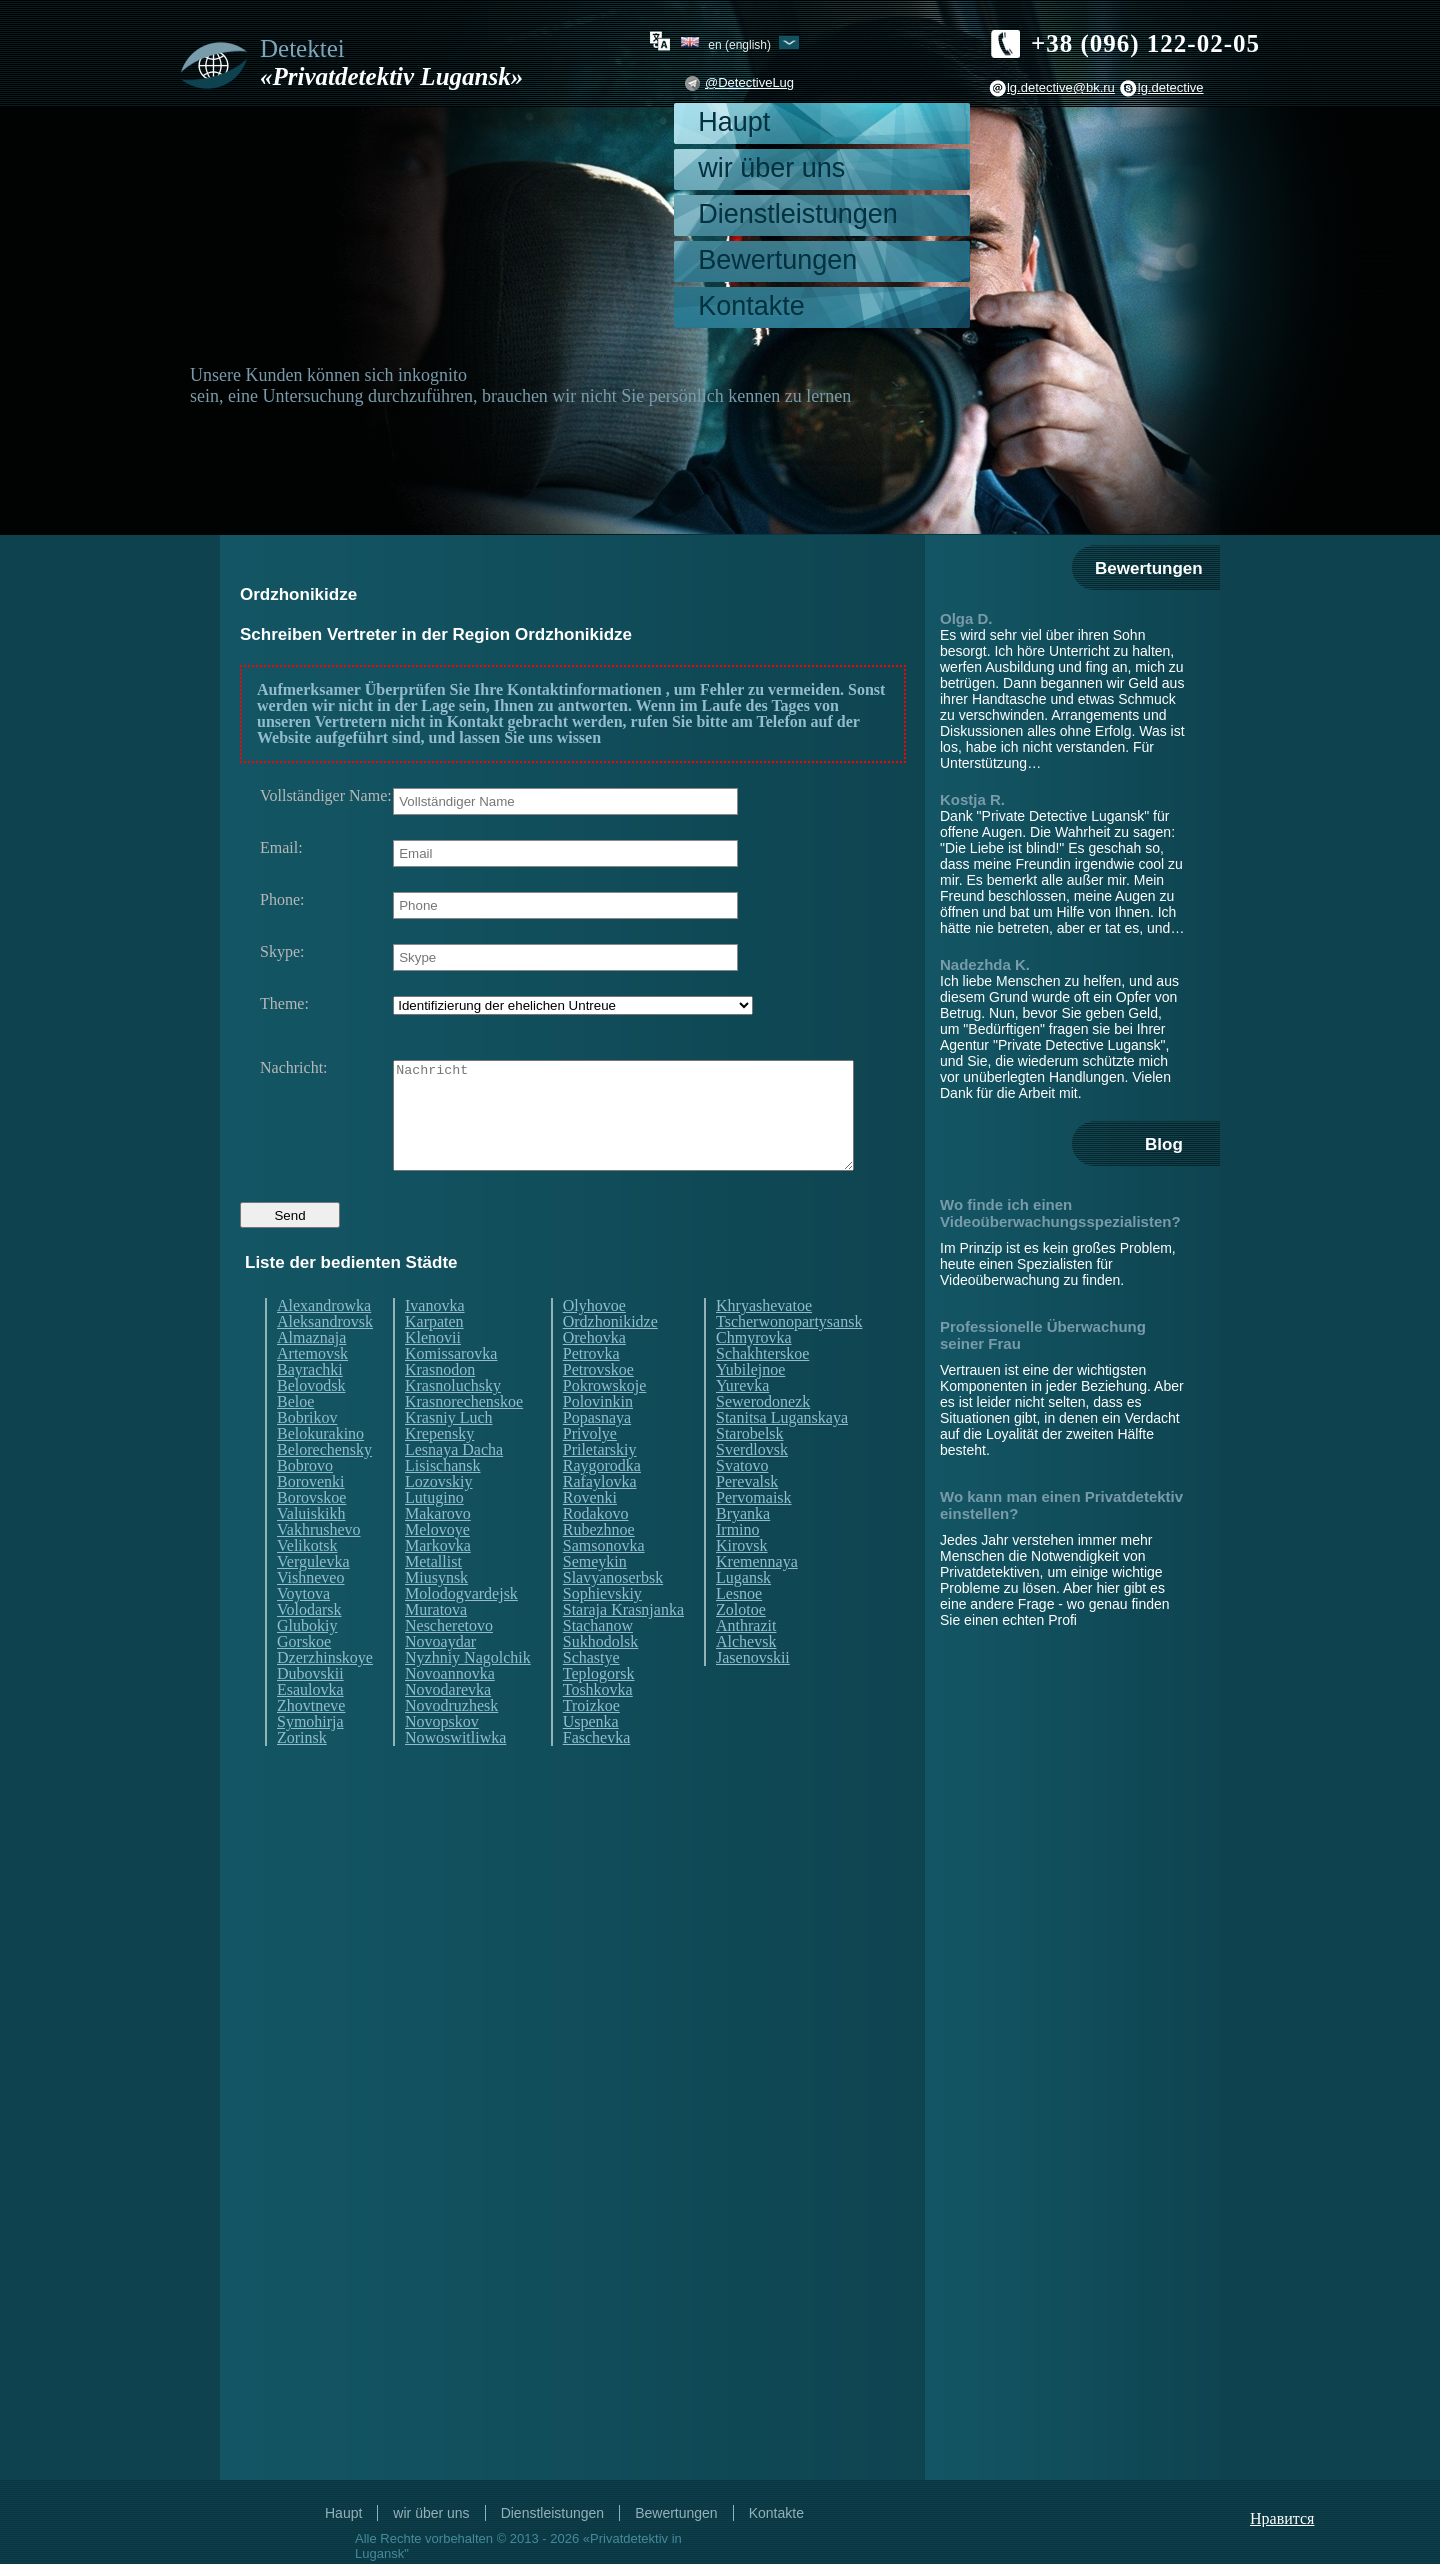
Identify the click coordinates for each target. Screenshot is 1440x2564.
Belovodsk (311, 1423)
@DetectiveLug (749, 82)
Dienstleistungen (798, 214)
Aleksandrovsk (325, 1359)
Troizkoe (591, 1743)
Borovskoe (311, 1535)
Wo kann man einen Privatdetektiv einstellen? (1061, 1505)
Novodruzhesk (451, 1743)
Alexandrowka (324, 1343)
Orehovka (594, 1375)
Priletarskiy (600, 1487)
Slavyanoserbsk (613, 1615)
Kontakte (751, 306)
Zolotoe (741, 1647)
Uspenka (591, 1759)
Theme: (284, 1004)
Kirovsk (742, 1583)
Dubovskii (310, 1711)
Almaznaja (311, 1375)
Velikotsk (307, 1583)
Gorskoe (304, 1679)
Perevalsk (747, 1519)
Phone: (282, 900)
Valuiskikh (311, 1551)
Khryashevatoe (764, 1343)
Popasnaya (597, 1455)
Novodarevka (448, 1727)
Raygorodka (602, 1503)
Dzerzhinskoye (325, 1695)
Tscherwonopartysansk (789, 1359)
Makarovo (438, 1551)
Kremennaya (757, 1599)
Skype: (282, 952)
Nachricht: (294, 1068)
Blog (1164, 1144)
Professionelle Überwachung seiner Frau (1043, 1335)
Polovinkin (598, 1439)
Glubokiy (307, 1663)
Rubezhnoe (599, 1567)
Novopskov (442, 1759)
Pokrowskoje (605, 1423)
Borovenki (311, 1519)
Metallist (433, 1599)
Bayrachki (310, 1407)
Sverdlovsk (752, 1487)
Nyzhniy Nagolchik (468, 1695)
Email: (281, 848)
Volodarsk (309, 1647)
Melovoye (437, 1567)
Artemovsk (312, 1391)
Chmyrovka (754, 1375)
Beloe (295, 1439)
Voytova (303, 1631)
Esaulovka (310, 1727)
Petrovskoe (598, 1407)
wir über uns (771, 168)
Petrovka (591, 1391)
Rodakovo (596, 1551)
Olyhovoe (594, 1343)
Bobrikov (307, 1455)
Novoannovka (450, 1711)
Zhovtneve (311, 1743)
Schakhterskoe (762, 1391)
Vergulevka (313, 1599)
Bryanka (743, 1551)
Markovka (438, 1583)
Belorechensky (324, 1487)
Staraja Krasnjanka (623, 1647)
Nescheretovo (449, 1663)
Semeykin (595, 1599)
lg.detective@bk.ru (1061, 87)
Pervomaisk (754, 1535)
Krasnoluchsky (453, 1423)
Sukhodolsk (601, 1679)
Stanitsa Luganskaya (782, 1455)
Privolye (590, 1471)
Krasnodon (440, 1407)
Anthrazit (746, 1663)
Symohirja (310, 1759)
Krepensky (439, 1471)
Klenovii (433, 1375)
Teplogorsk (599, 1711)
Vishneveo (310, 1615)
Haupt (734, 122)
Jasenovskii (753, 1695)
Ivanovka (435, 1343)
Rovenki (590, 1535)
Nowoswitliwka (455, 1775)
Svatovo (742, 1503)
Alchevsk (746, 1679)
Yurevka (742, 1423)
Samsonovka (604, 1583)
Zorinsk (302, 1775)
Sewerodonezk (763, 1439)
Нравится (1282, 2518)
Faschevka (597, 1775)
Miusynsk (436, 1615)
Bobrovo (305, 1503)
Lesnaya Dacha (454, 1487)
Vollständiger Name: (326, 796)
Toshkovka (598, 1727)
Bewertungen (777, 260)
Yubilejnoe (750, 1407)
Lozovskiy (439, 1519)
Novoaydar (440, 1679)
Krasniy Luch (449, 1455)
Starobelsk (750, 1471)
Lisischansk (443, 1503)
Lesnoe (739, 1631)
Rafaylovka (600, 1519)
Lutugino (434, 1535)
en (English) (739, 44)
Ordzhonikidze (610, 1359)
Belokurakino (320, 1471)
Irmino (738, 1567)
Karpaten (434, 1359)
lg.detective (1171, 87)
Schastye (591, 1695)
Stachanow (598, 1663)
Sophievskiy (602, 1631)
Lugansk (743, 1615)
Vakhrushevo (319, 1567)
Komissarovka (451, 1391)
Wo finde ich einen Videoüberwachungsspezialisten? (1060, 1213)
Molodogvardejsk (461, 1631)
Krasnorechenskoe (464, 1439)
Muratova (436, 1647)
